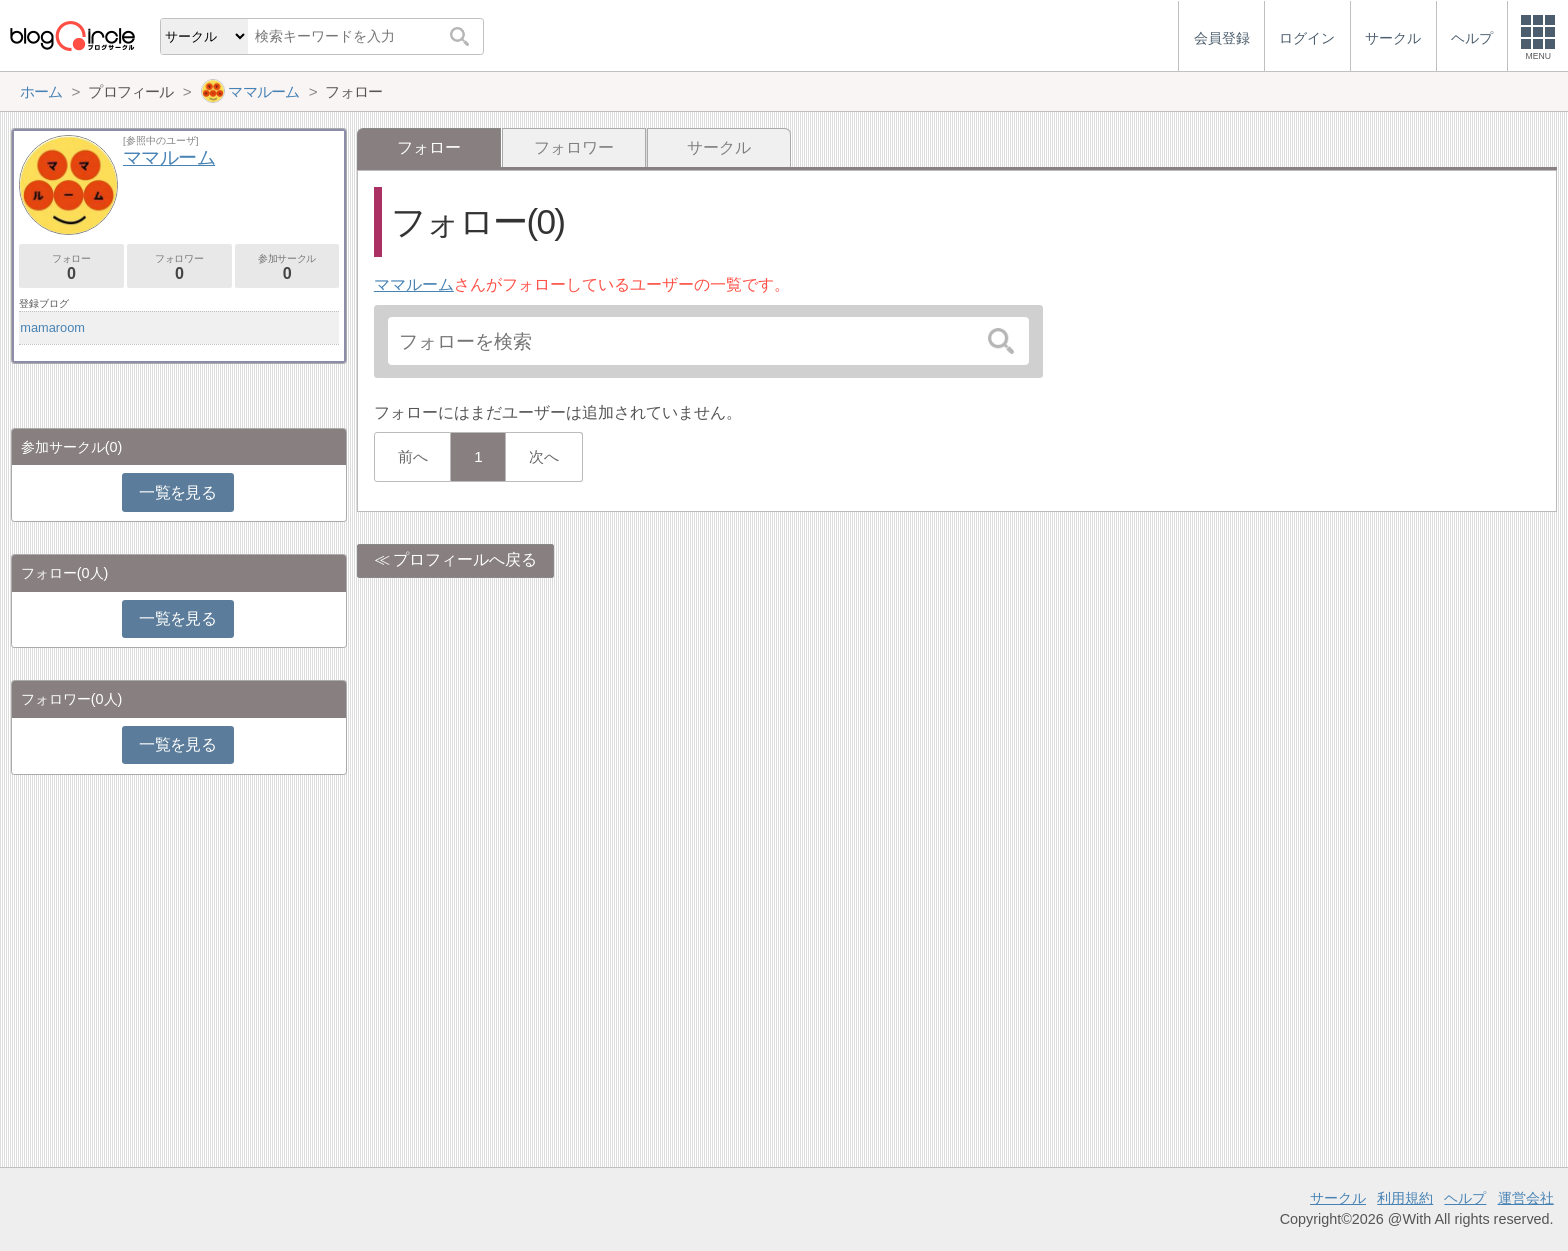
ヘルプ (1465, 1198)
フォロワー (574, 147)
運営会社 (1526, 1198)
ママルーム (414, 284)
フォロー (71, 267)
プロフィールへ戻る (465, 559)
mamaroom (52, 327)
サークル (719, 147)
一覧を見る (177, 492)
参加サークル (287, 267)
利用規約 (1405, 1198)
